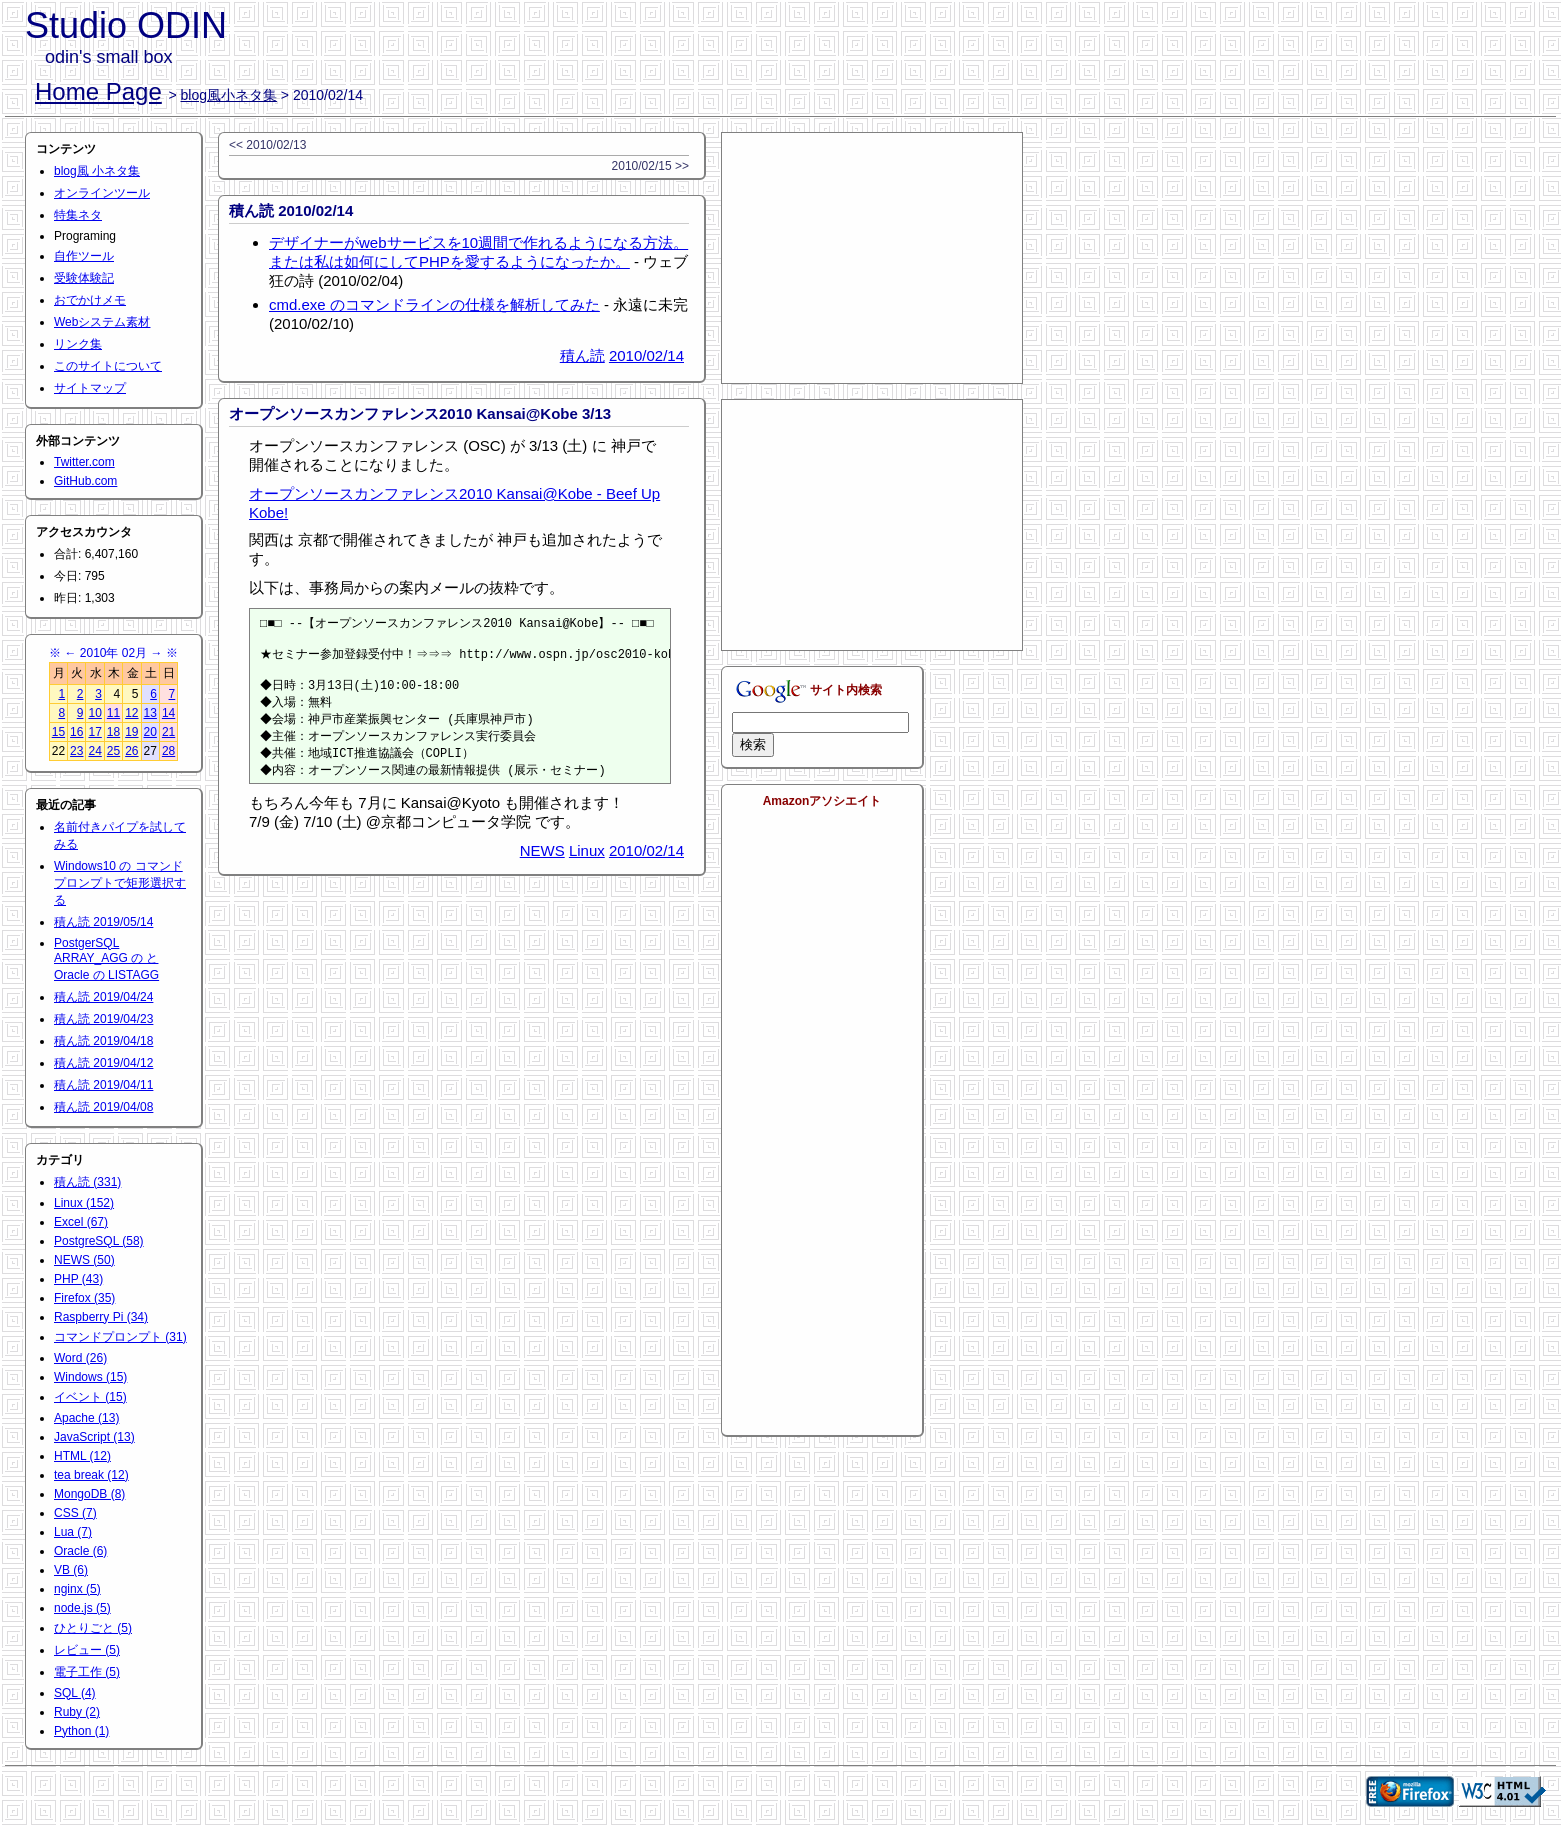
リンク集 (78, 344)
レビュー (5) (87, 1650)
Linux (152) (84, 1203)
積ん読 (582, 355)
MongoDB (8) (89, 1494)
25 (113, 751)
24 (94, 751)
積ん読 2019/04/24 (103, 997)
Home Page (98, 91)
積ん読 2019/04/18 (103, 1041)
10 (94, 713)
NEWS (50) (84, 1260)
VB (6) (71, 1570)
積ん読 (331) (87, 1182)
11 (113, 713)
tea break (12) (91, 1475)
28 (168, 751)
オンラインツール (102, 193)
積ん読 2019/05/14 (103, 922)
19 (131, 732)
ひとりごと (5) (93, 1628)
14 (168, 713)
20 (150, 732)
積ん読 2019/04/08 (103, 1107)
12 (131, 713)
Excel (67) (81, 1222)
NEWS (542, 864)
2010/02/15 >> (650, 166)
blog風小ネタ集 (229, 95)
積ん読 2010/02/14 (291, 210)
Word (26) (80, 1358)
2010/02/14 (646, 355)
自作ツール (84, 256)
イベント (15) (90, 1397)
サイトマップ (90, 388)
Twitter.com (84, 462)
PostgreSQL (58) (99, 1241)
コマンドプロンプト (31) (120, 1337)
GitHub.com (85, 481)
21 (168, 732)
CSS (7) (75, 1513)
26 (131, 751)
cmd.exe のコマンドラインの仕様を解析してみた (434, 304)
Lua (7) (73, 1532)
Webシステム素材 (102, 322)
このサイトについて (108, 366)
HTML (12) (82, 1456)
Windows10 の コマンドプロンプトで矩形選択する (120, 883)
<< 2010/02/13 (267, 145)
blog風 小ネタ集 (97, 171)
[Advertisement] (872, 258)
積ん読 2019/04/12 (103, 1063)
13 (150, 713)
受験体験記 (84, 278)
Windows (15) (90, 1377)
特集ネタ (78, 215)
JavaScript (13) (94, 1437)
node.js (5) (82, 1608)
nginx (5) (77, 1589)
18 (113, 732)
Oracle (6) (80, 1551)
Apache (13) (86, 1418)
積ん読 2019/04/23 (103, 1019)
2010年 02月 (113, 653)
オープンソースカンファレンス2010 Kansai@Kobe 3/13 (420, 413)
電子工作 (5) (87, 1672)
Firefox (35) (84, 1298)
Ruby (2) (77, 1712)
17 (94, 732)
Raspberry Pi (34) (101, 1317)
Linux (587, 864)
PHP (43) (78, 1279)
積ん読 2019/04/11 (103, 1085)
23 (76, 751)
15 (58, 732)
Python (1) (81, 1731)
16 (76, 732)
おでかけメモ (90, 300)
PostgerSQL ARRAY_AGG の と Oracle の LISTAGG (106, 959)
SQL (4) (75, 1693)
